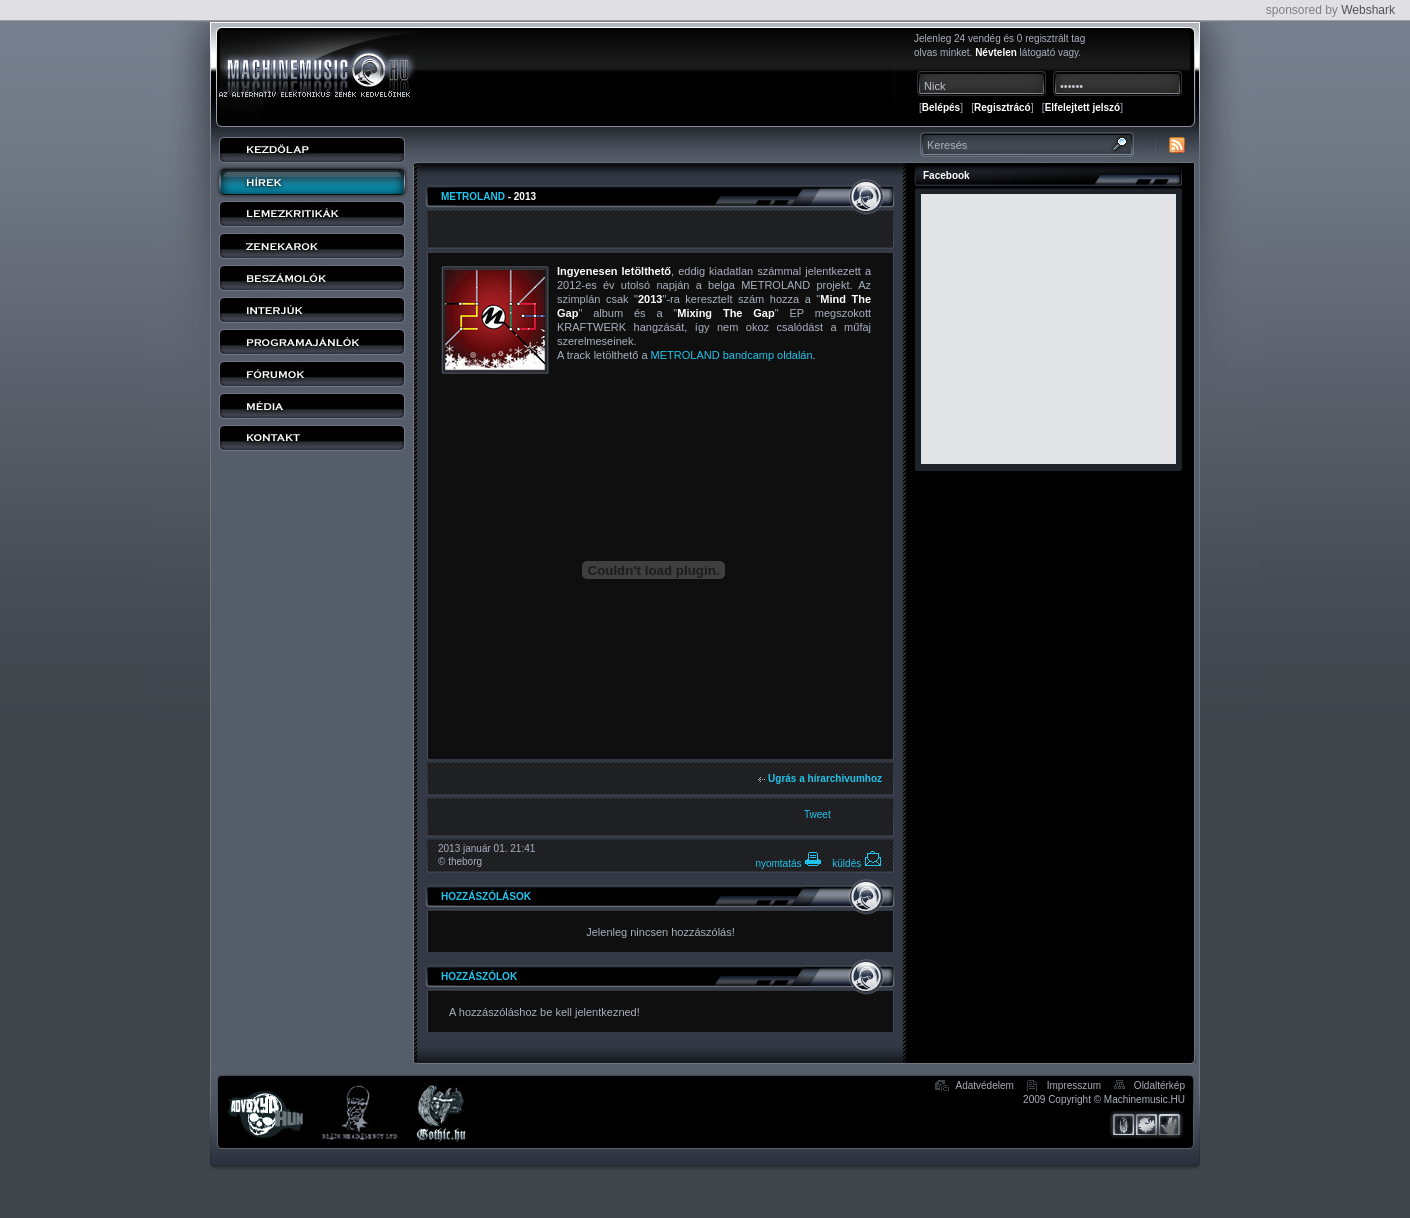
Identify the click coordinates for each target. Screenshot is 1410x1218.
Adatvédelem (984, 1085)
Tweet (817, 814)
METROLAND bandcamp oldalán (732, 355)
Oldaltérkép (1159, 1085)
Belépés (941, 107)
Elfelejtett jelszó (1083, 107)
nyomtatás (788, 863)
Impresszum (1074, 1085)
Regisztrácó (1002, 107)
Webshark (1368, 10)
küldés (857, 863)
